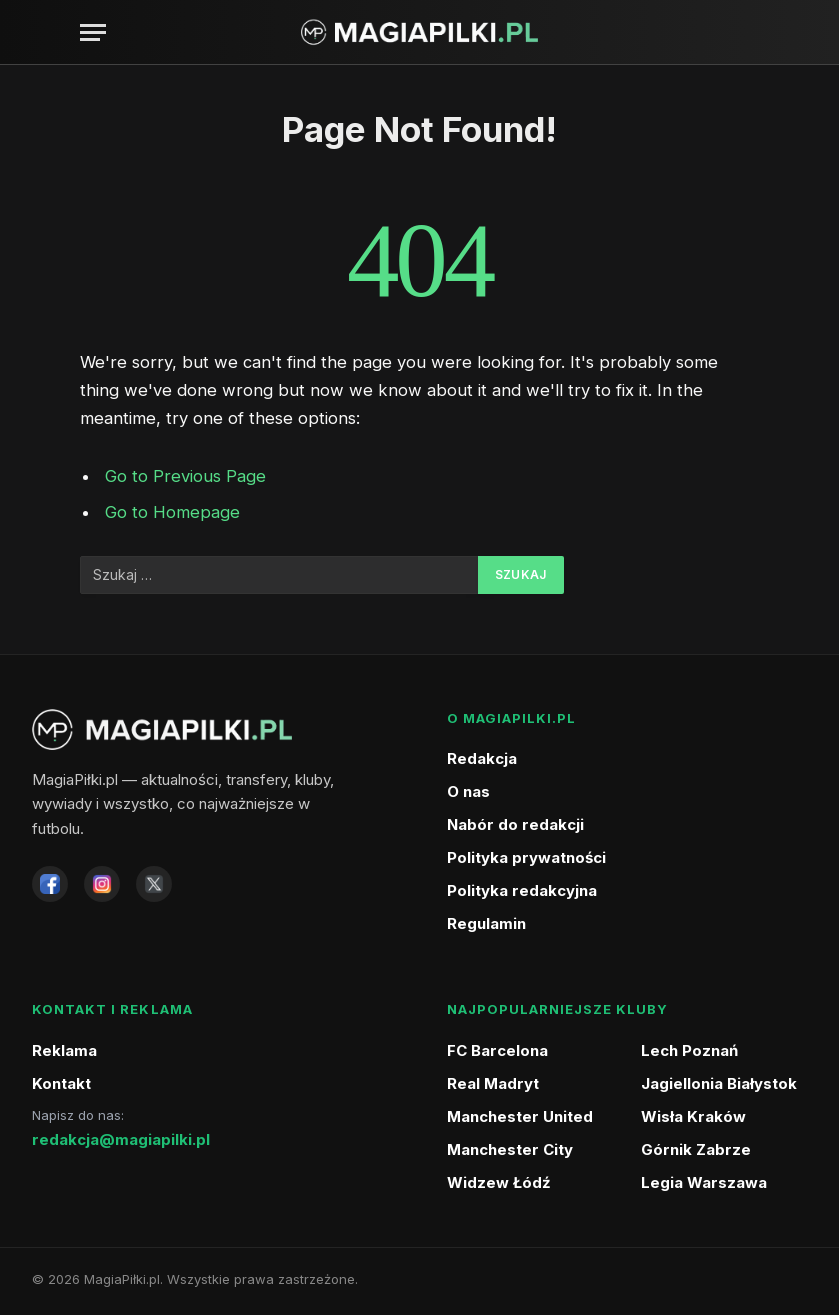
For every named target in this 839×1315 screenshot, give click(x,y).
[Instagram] (102, 884)
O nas (468, 791)
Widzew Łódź (499, 1182)
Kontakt (61, 1083)
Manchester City (510, 1149)
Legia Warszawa (704, 1182)
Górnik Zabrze (696, 1149)
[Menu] (93, 32)
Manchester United (520, 1116)
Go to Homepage (172, 512)
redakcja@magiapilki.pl (121, 1139)
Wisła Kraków (693, 1116)
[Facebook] (50, 884)
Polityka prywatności (526, 857)
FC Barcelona (497, 1050)
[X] (154, 884)
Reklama (64, 1050)
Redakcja (482, 758)
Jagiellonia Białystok (719, 1083)
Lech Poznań (689, 1050)
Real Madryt (493, 1083)
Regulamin (486, 923)
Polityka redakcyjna (522, 890)
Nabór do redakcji (515, 824)
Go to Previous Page (185, 476)
